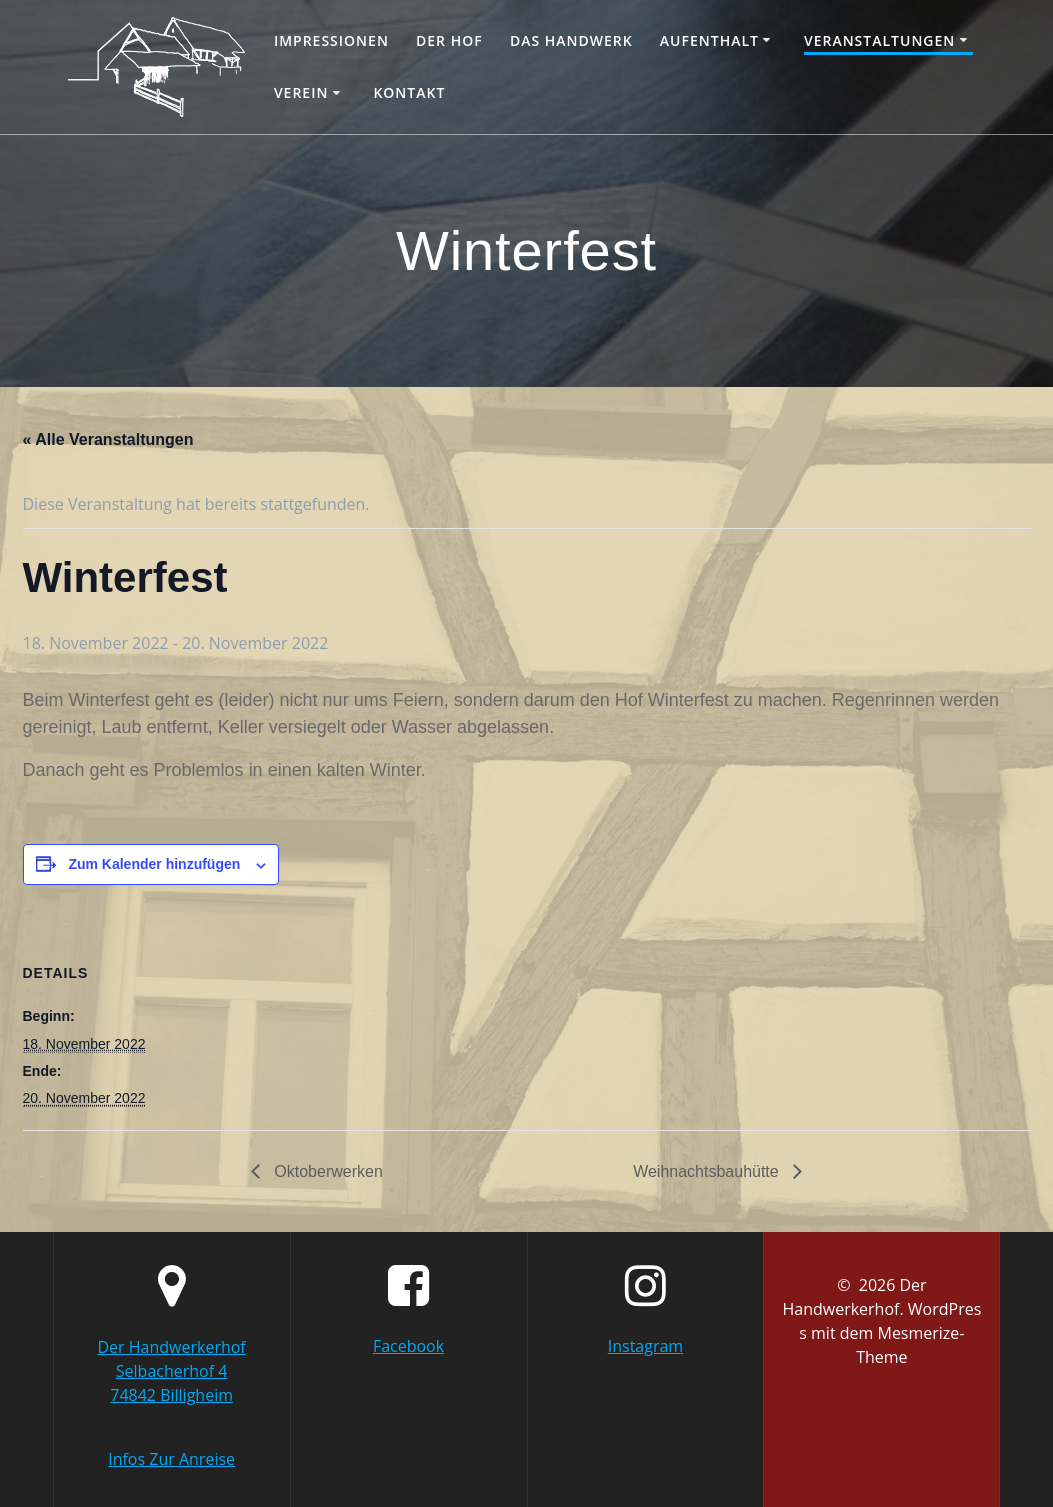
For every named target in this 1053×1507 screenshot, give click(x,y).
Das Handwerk (571, 40)
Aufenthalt (709, 40)
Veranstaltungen (879, 40)
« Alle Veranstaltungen (108, 439)
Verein (301, 92)
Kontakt (409, 92)
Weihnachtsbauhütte (708, 1171)
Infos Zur (143, 1459)
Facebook (408, 1346)
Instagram (645, 1346)
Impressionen (331, 40)
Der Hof (449, 40)
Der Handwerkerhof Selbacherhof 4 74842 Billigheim (171, 1371)
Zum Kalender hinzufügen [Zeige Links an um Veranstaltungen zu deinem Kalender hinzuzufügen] (154, 864)
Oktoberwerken (326, 1171)
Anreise (207, 1459)
